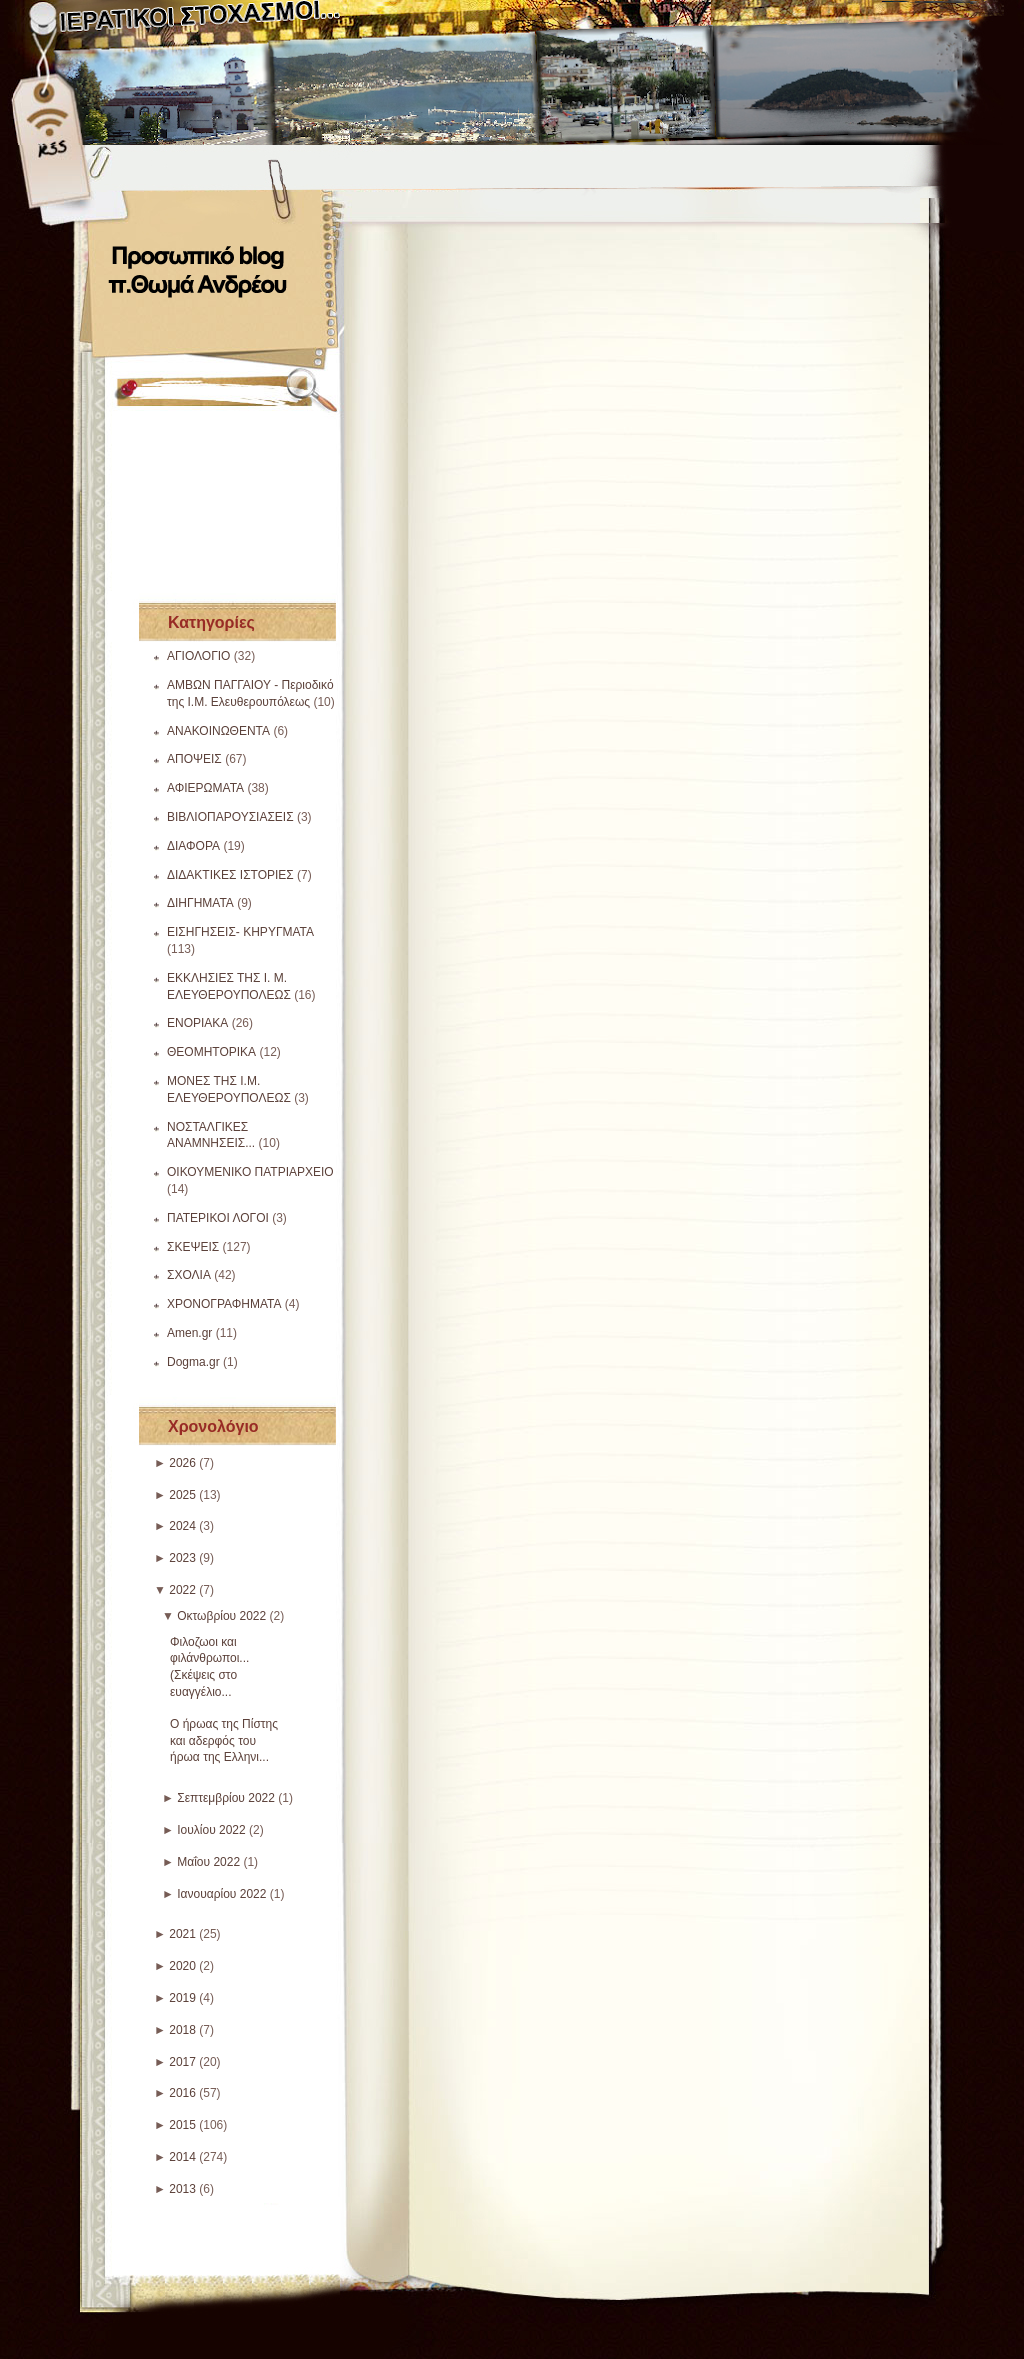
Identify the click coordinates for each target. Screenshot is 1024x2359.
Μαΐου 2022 (208, 1862)
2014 (182, 2157)
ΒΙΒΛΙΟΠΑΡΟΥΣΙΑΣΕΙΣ (230, 817)
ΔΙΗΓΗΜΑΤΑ (200, 903)
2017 (182, 2062)
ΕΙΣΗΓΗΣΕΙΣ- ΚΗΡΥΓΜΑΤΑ (240, 932)
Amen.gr (189, 1333)
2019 (182, 1998)
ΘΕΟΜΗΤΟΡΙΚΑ (211, 1052)
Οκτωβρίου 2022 (221, 1616)
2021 (182, 1934)
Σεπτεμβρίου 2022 (226, 1798)
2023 (182, 1558)
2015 (182, 2125)
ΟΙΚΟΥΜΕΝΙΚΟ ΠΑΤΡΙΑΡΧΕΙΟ (250, 1172)
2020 (182, 1966)
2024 (182, 1526)
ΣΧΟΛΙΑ (189, 1275)
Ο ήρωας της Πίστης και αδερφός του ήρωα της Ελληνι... (224, 1741)
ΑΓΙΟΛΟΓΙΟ (198, 656)
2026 (182, 1463)
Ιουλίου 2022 (211, 1830)
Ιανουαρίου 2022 (221, 1894)
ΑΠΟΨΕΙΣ (194, 759)
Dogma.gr (193, 1362)
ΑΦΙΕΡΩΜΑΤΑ (205, 788)
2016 (182, 2093)
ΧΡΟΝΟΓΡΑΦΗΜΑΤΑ (224, 1304)
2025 (182, 1495)
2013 (182, 2189)
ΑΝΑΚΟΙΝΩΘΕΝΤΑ (218, 731)
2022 (182, 1590)
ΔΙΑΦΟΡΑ (193, 846)
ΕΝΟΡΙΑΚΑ (197, 1023)
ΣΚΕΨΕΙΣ (193, 1247)
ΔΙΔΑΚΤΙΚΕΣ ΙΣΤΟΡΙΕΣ (230, 875)
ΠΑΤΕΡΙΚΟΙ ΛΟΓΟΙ (218, 1218)
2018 (182, 2030)
